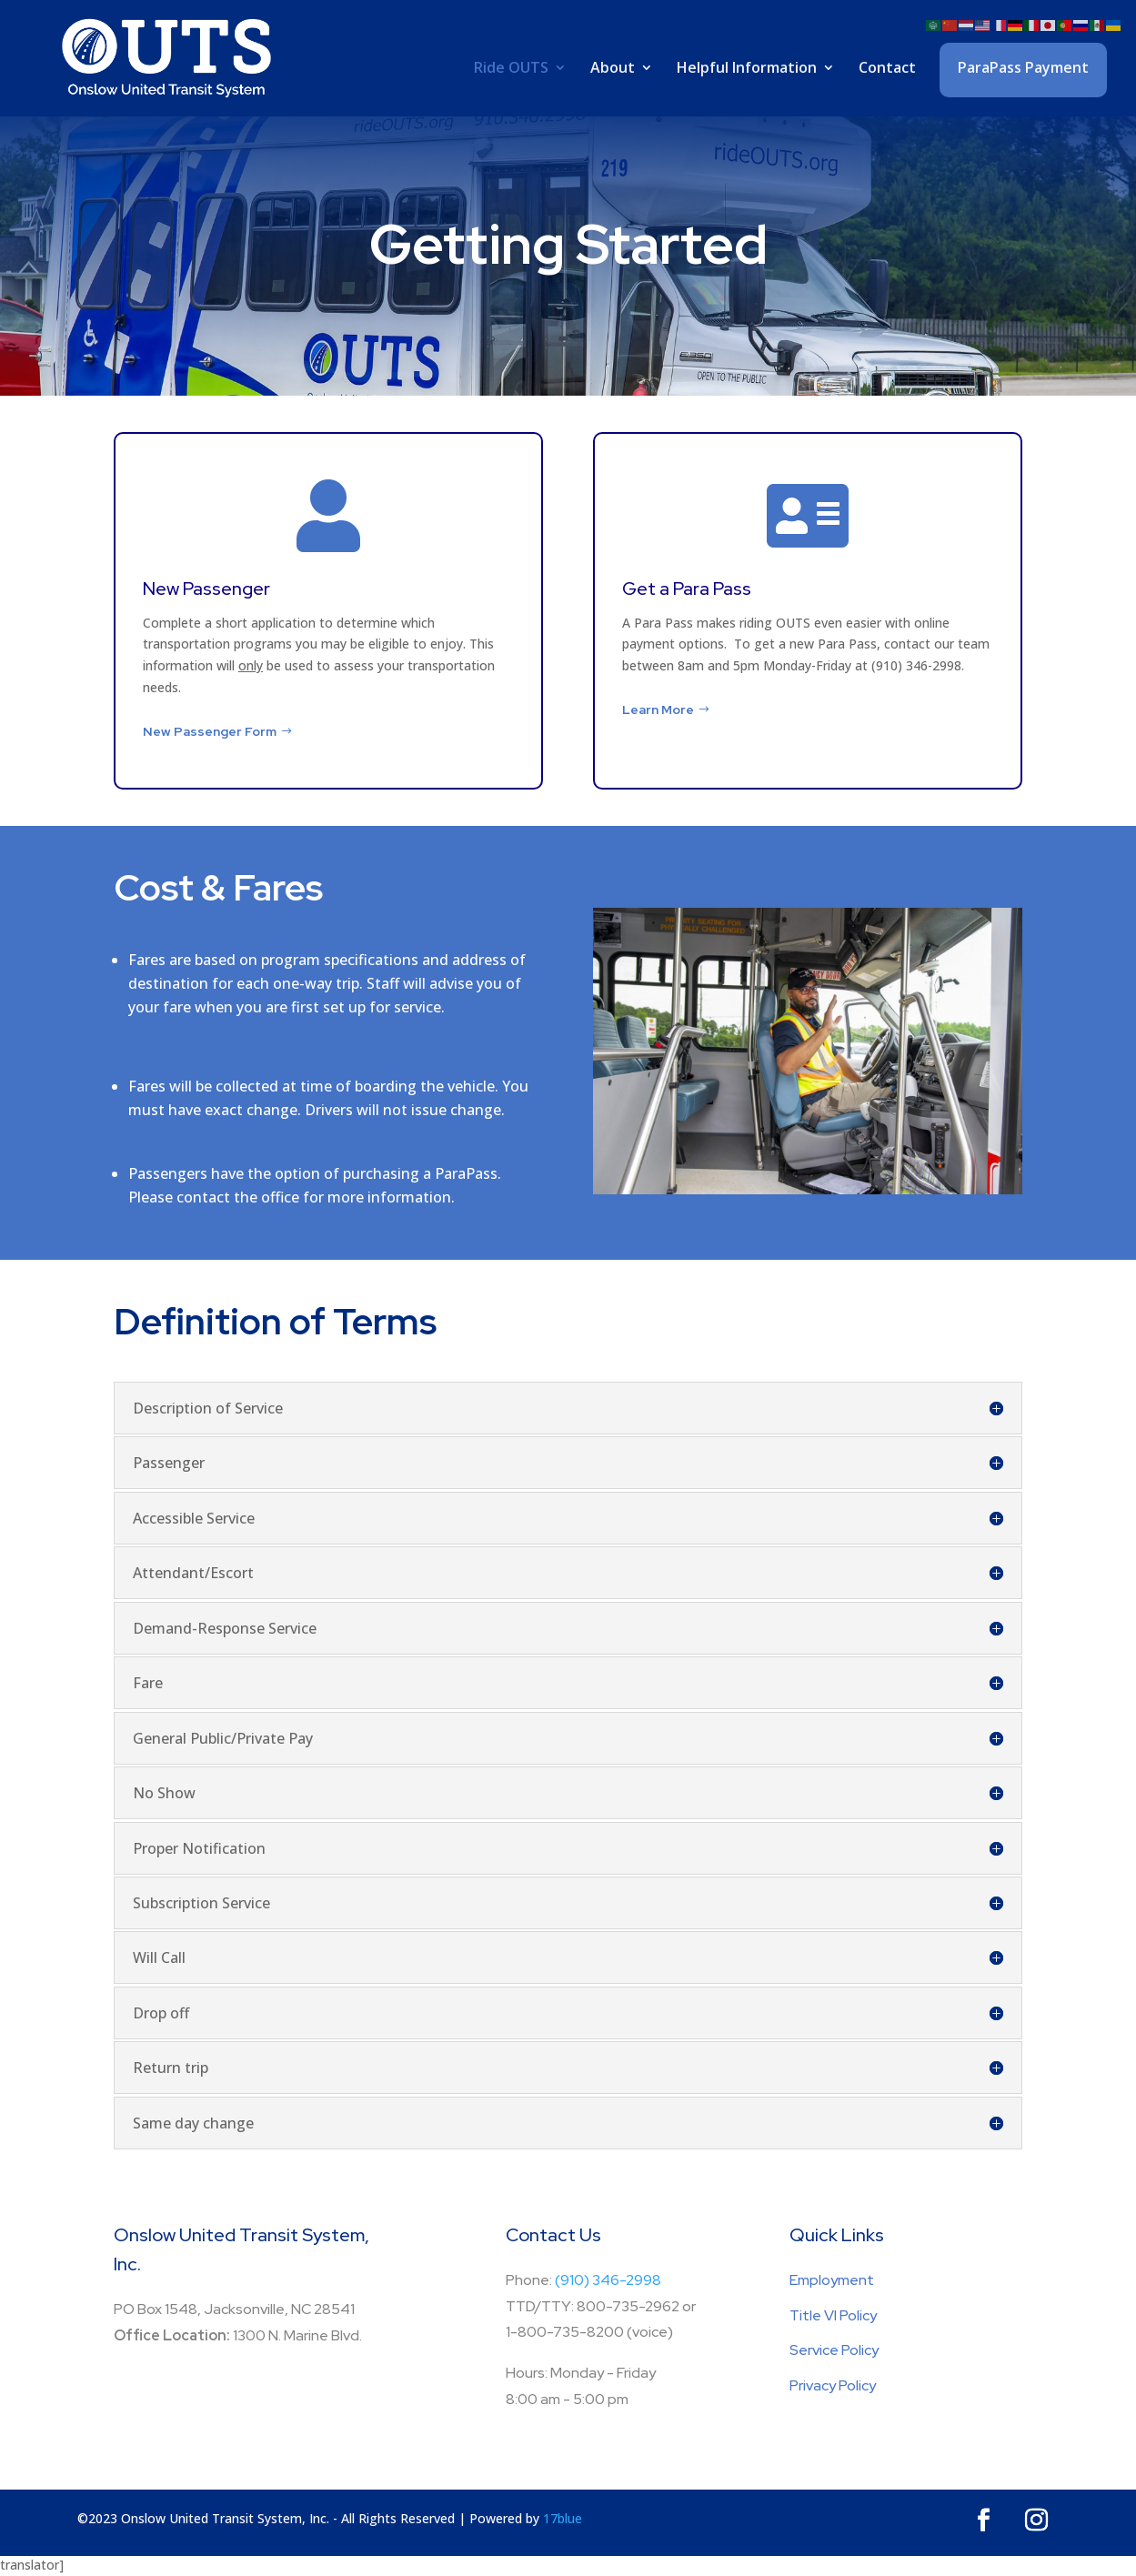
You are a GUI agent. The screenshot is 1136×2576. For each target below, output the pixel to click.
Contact (887, 69)
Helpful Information (747, 69)
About (612, 69)
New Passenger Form (209, 731)
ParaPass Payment (1023, 67)
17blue (562, 2518)
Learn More (658, 709)
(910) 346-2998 (608, 2279)
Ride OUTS (511, 69)
